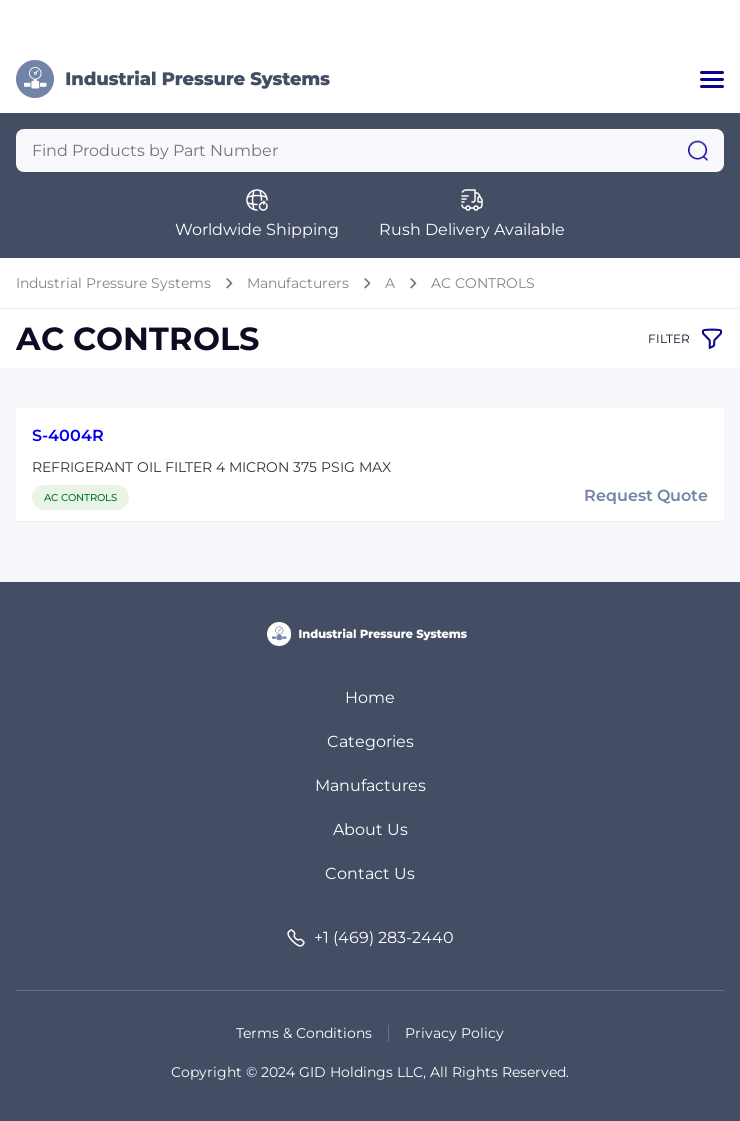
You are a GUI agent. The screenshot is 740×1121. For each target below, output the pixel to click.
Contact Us (370, 873)
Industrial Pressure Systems (113, 283)
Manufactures (370, 785)
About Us (370, 829)
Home (370, 697)
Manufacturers (298, 283)
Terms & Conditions (304, 1033)
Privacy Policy (454, 1033)
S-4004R (68, 435)
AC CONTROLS (483, 283)
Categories (370, 741)
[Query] (370, 150)
